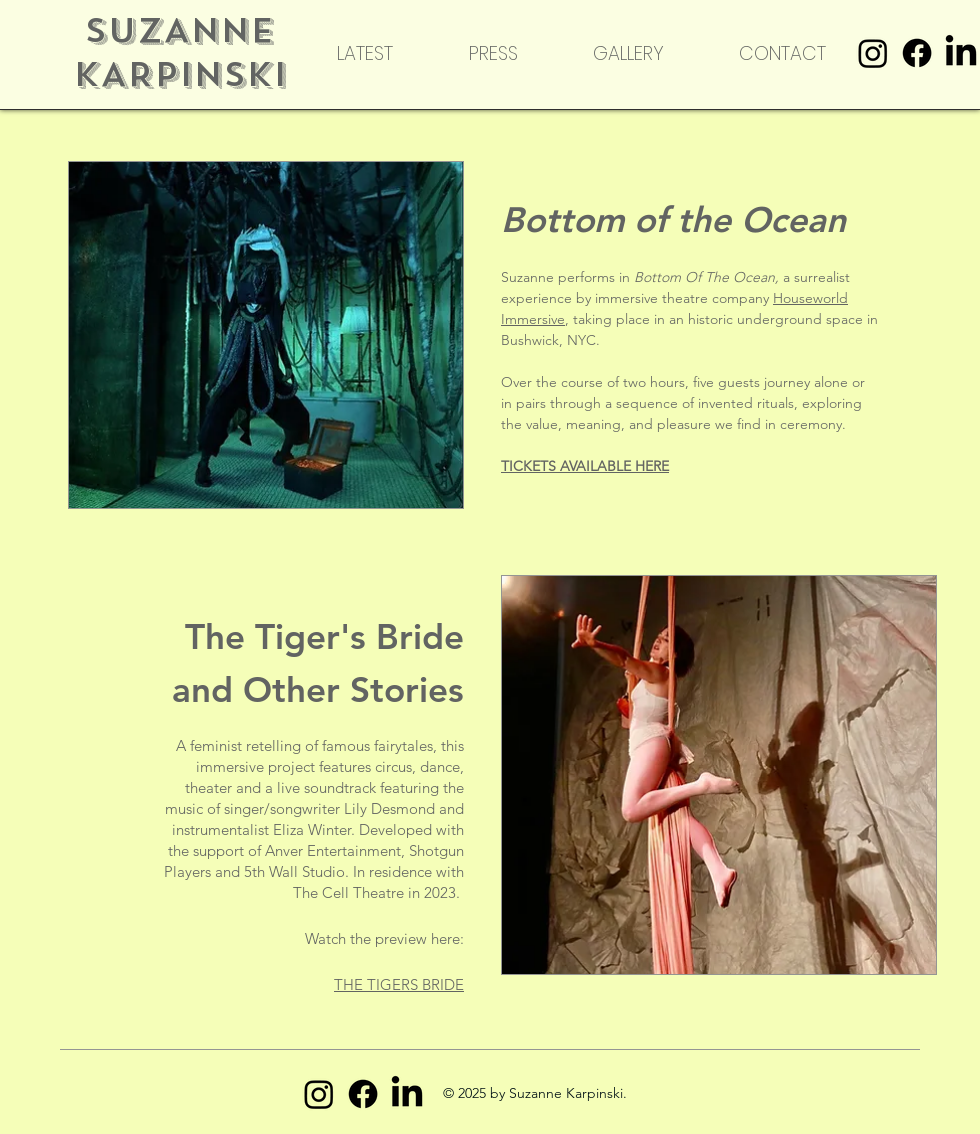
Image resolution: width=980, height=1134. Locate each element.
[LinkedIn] (961, 53)
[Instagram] (873, 53)
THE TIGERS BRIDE (399, 984)
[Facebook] (917, 53)
